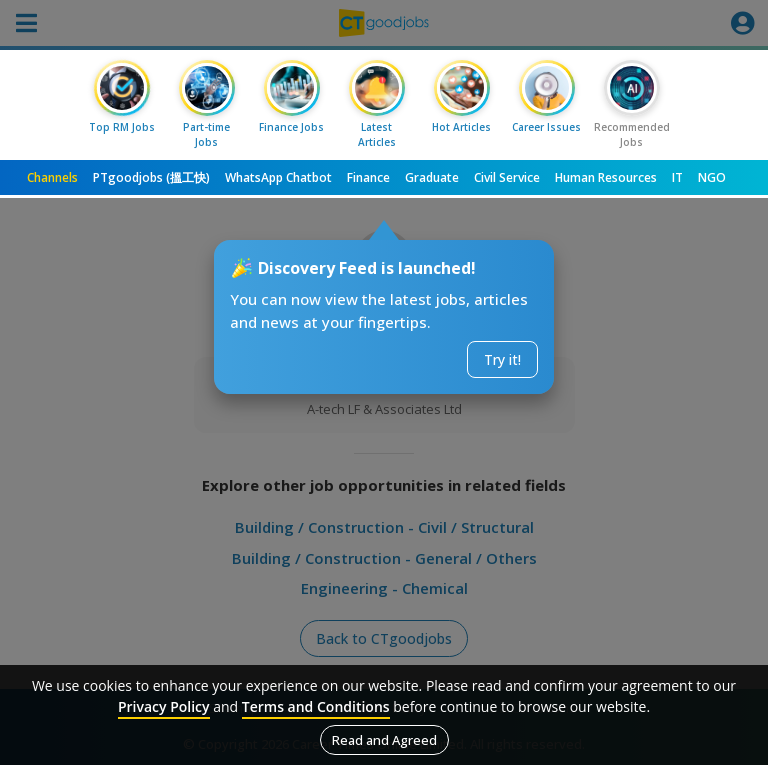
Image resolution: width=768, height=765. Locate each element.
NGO (712, 177)
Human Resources (606, 177)
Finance (368, 177)
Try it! (502, 359)
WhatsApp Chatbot (278, 177)
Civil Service (507, 177)
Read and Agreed (384, 740)
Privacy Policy (164, 706)
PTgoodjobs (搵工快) (151, 177)
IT (677, 177)
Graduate (432, 177)
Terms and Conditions (316, 706)
